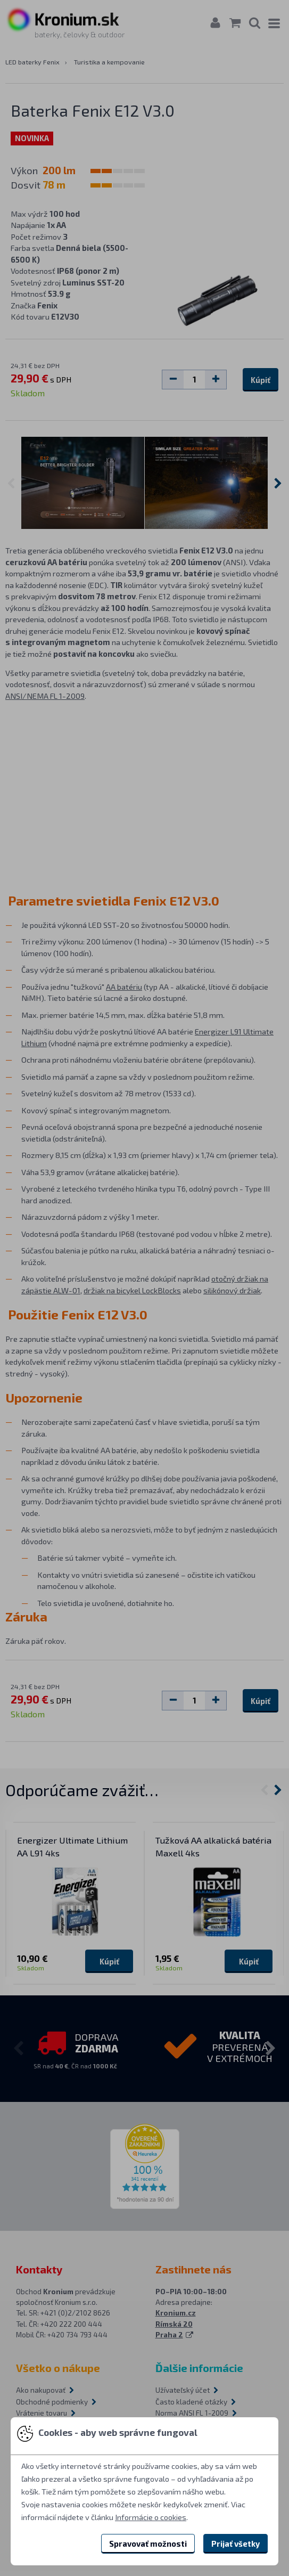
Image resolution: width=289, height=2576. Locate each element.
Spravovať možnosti (148, 2543)
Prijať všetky (235, 2543)
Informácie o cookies (150, 2517)
